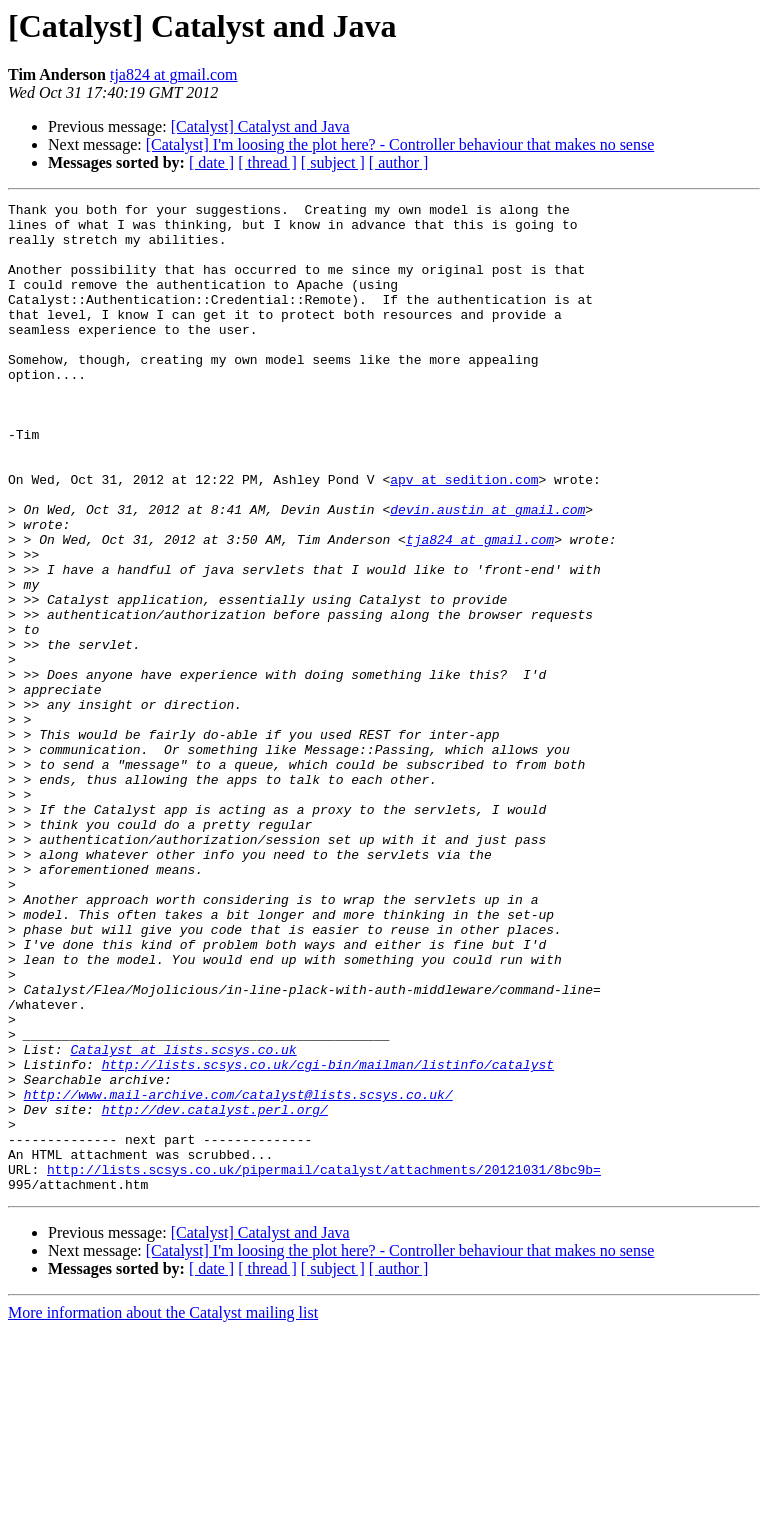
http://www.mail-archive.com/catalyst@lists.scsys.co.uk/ (238, 1274)
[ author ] (399, 162)
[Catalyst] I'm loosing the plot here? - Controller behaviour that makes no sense (400, 144)
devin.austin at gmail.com (487, 572)
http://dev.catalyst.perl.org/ (215, 1292)
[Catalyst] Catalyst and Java (260, 126)
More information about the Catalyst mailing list (163, 1510)
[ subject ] (333, 162)
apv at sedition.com (464, 536)
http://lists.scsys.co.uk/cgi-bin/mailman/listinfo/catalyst (328, 1238)
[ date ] (211, 162)
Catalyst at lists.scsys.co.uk (183, 1220)
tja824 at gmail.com (174, 74)
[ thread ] (267, 162)
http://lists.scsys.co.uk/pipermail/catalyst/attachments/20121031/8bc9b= (324, 1364)
